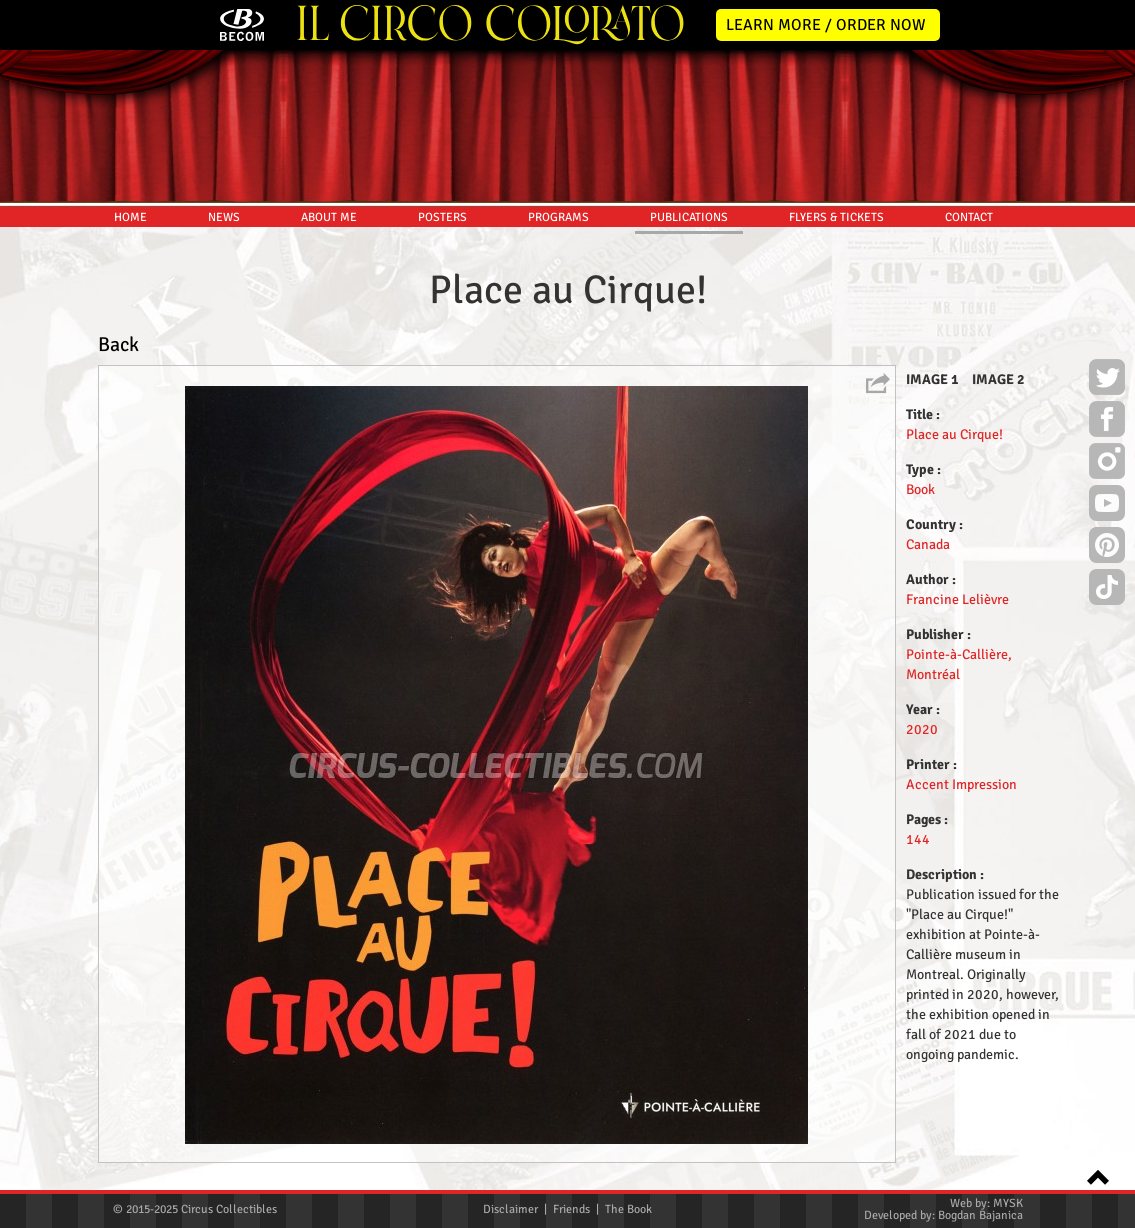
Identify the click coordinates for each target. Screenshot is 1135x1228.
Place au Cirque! (954, 434)
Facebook (1107, 422)
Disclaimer (510, 1209)
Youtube (1107, 506)
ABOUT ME (329, 217)
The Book (628, 1209)
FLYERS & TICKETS (836, 217)
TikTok (1107, 590)
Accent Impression (961, 784)
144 (918, 839)
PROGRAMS (558, 217)
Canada (928, 544)
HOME (130, 217)
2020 (922, 729)
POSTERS (442, 217)
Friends (571, 1209)
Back (118, 344)
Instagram (1107, 464)
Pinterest (1107, 548)
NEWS (224, 217)
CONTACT (969, 217)
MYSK (1008, 1203)
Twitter (1107, 380)
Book (920, 489)
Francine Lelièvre (957, 599)
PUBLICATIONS (689, 217)
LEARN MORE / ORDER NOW (826, 25)
